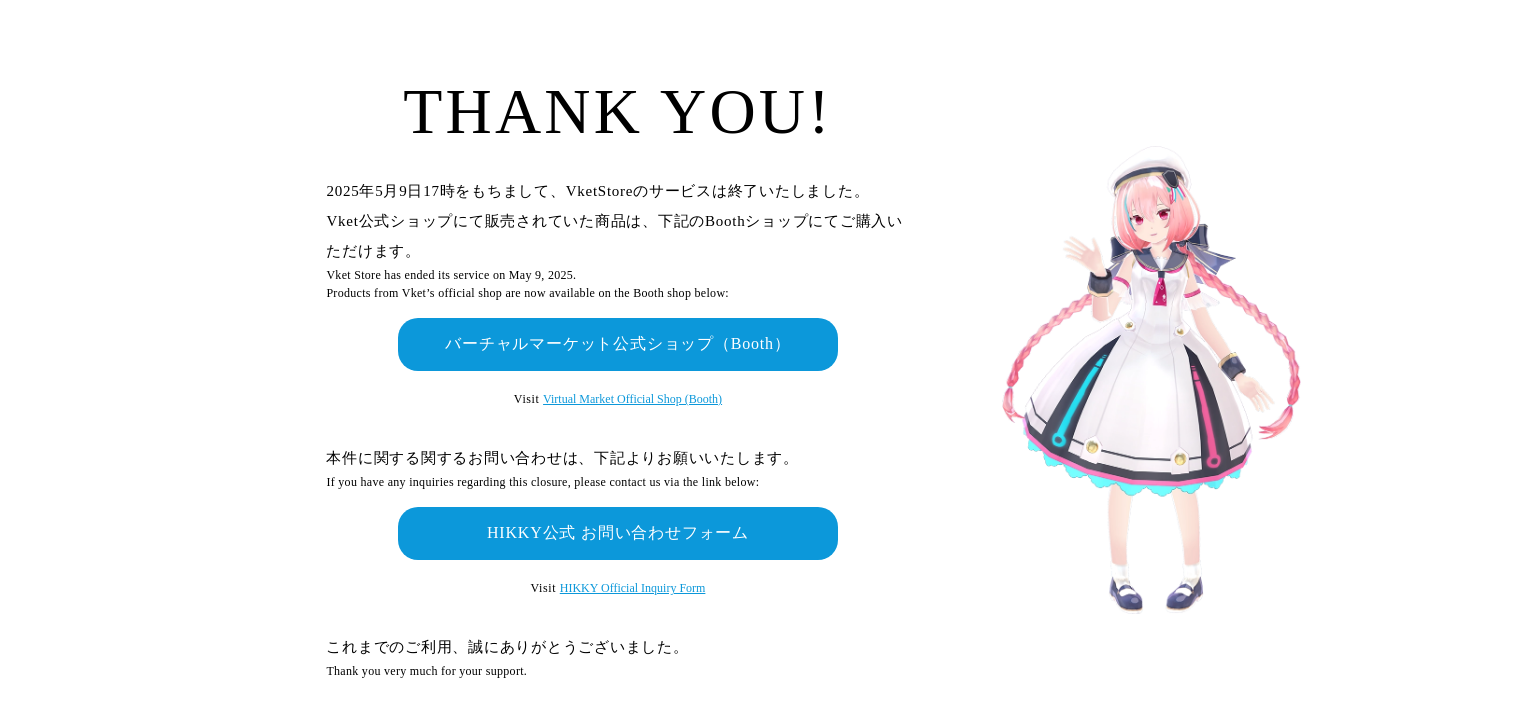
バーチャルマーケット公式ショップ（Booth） (618, 343)
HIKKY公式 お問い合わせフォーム (618, 532)
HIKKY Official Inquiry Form (633, 588)
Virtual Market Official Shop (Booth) (632, 399)
